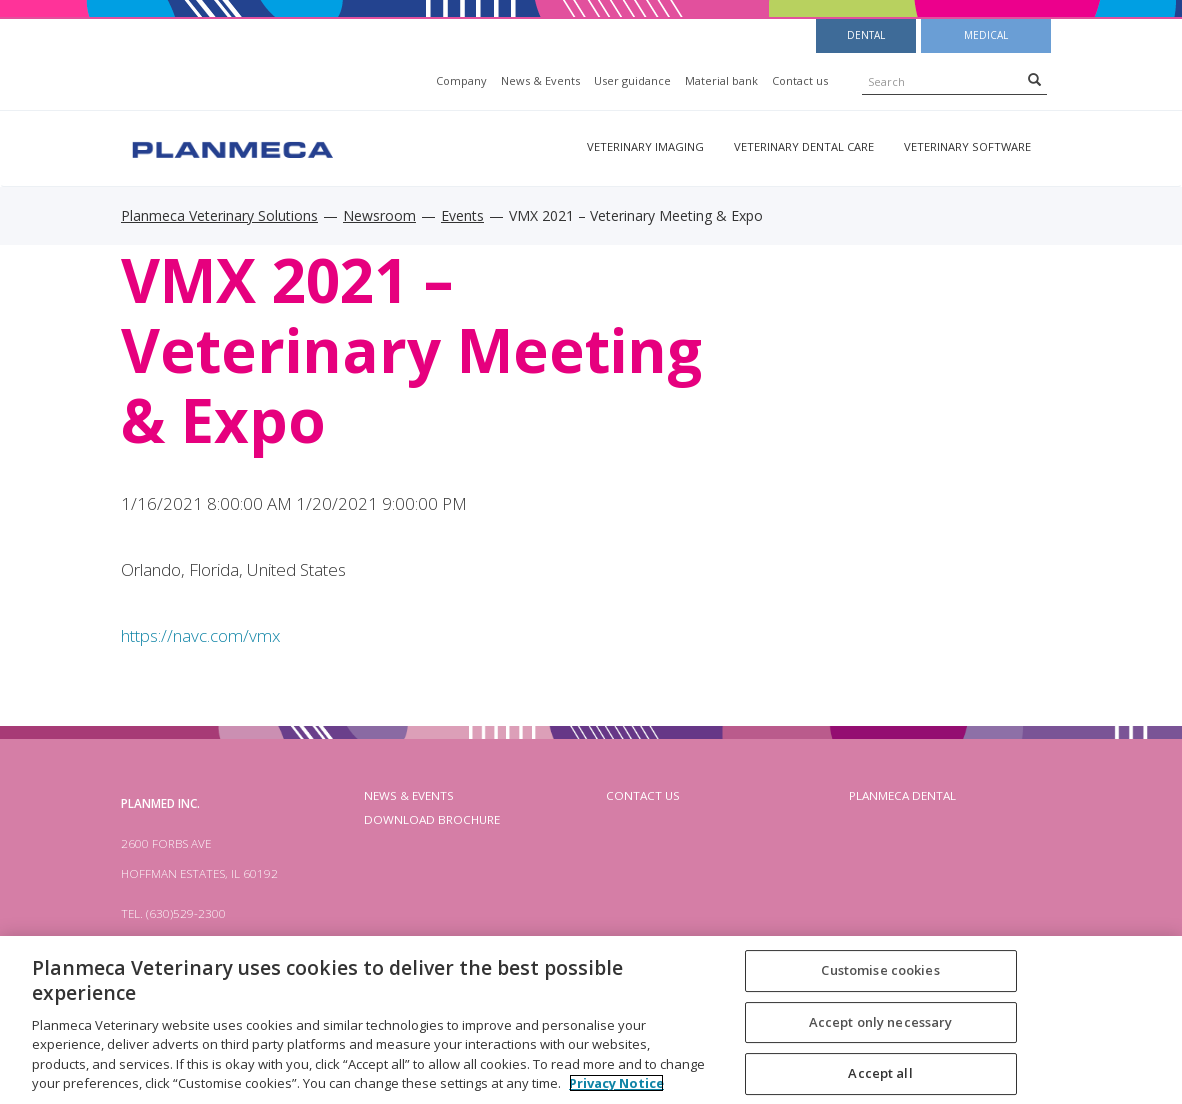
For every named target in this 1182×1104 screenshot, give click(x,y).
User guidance (632, 80)
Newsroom (379, 215)
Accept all (880, 1073)
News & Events (540, 80)
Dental (866, 35)
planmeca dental (902, 795)
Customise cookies (880, 970)
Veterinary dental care (804, 146)
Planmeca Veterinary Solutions (219, 215)
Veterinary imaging (645, 146)
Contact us (800, 80)
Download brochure (432, 819)
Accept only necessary (881, 1022)
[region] (591, 1020)
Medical (986, 35)
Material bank (721, 80)
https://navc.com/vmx (200, 635)
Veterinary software (967, 146)
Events (462, 215)
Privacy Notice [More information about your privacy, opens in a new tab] (616, 1083)
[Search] (1034, 79)
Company (461, 80)
